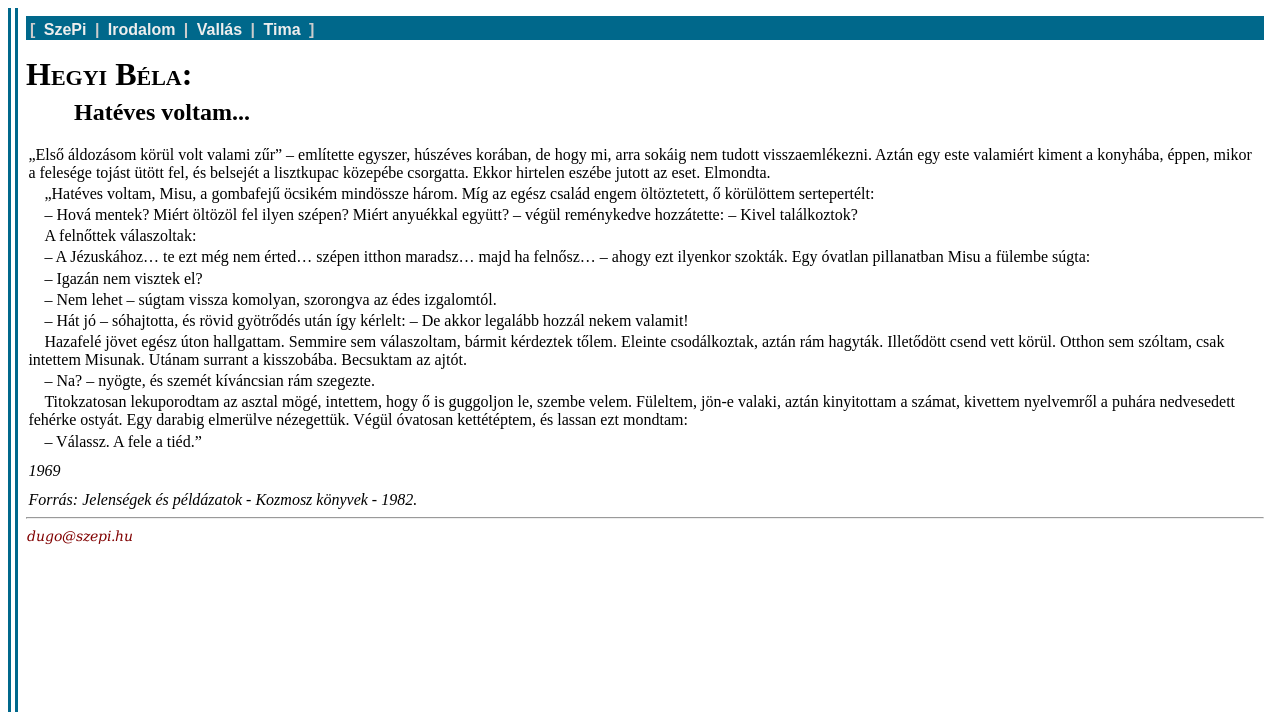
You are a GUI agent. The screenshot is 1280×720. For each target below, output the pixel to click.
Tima (282, 29)
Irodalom (142, 29)
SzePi (65, 29)
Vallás (219, 29)
